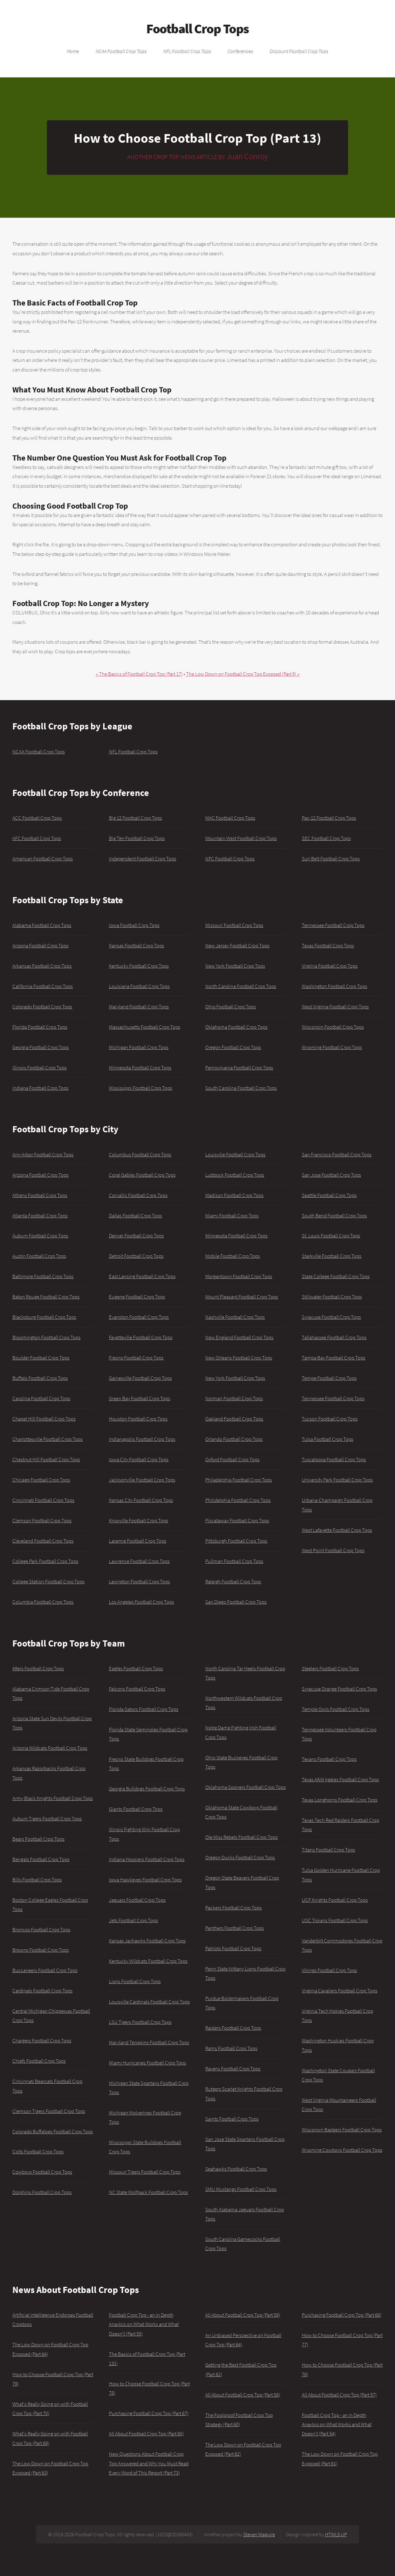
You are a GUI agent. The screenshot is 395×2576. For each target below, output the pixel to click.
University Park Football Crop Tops (337, 1479)
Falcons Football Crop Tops (137, 1688)
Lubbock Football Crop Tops (234, 1174)
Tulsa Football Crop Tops (327, 1439)
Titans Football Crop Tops (328, 1849)
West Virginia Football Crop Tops (335, 1006)
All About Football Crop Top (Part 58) (242, 2394)
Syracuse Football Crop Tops (331, 1317)
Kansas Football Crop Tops (136, 945)
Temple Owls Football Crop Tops (335, 1709)
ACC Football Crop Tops (37, 817)
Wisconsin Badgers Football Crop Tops (342, 2129)
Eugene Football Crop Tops (137, 1296)
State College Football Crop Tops (336, 1276)
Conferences (240, 51)
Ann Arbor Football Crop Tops (42, 1154)
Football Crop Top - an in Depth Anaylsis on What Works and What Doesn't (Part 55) (144, 2324)
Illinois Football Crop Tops (39, 1067)
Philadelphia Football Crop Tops (238, 1479)
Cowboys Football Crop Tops (42, 2171)
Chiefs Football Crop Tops (39, 2060)
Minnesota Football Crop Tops (140, 1067)
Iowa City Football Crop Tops (138, 1459)
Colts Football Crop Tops (38, 2151)
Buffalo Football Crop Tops (40, 1378)
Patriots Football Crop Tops (233, 1948)
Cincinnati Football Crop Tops (43, 1500)
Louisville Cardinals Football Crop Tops (149, 2001)
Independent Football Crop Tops (142, 858)
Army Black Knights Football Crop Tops (52, 1798)
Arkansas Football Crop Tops (42, 965)
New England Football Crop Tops (239, 1337)
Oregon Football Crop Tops (233, 1047)
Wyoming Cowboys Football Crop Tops (342, 2150)
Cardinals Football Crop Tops (42, 1990)
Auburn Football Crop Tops (40, 1235)
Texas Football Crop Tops (328, 945)
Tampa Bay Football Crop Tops (333, 1357)
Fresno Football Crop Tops (136, 1357)
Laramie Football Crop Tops (137, 1540)
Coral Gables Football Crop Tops (142, 1174)
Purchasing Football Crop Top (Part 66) (341, 2314)
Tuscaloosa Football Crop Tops (334, 1459)
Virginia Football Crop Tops (330, 965)
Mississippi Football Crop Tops (140, 1088)
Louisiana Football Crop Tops (139, 986)
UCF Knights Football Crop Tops (335, 1900)
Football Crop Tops (197, 28)
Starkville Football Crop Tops (331, 1256)
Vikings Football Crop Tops (329, 1970)
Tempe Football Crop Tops (329, 1378)
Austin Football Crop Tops (39, 1256)
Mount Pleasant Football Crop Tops (241, 1296)
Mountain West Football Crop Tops (241, 838)
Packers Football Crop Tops (233, 1907)
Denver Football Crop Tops (136, 1235)
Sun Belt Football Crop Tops (331, 858)
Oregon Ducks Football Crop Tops (240, 1857)
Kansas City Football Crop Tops (141, 1500)
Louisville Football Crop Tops (235, 1154)
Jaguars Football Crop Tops (137, 1900)
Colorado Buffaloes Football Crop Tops (52, 2131)
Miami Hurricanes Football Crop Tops (147, 2062)
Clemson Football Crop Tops (42, 1520)
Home (73, 51)
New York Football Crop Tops (235, 965)
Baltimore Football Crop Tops (42, 1276)
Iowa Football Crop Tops (134, 925)
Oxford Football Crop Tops (232, 1459)
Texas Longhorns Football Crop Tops (339, 1799)
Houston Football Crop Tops (138, 1418)
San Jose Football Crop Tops (331, 1174)
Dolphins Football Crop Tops (42, 2192)
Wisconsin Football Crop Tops (333, 1026)
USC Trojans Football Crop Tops (335, 1920)
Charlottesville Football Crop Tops (47, 1439)
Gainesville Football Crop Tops (140, 1378)
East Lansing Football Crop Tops (142, 1276)
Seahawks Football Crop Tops (236, 2168)
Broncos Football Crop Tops (41, 1929)
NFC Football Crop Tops (230, 858)
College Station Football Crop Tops (48, 1581)
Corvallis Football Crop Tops (138, 1195)
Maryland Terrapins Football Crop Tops (149, 2042)
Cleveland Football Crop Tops (42, 1540)
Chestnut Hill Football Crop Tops (46, 1459)
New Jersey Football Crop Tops (237, 945)
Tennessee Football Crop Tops (333, 925)
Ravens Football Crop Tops (232, 2068)
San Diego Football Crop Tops (236, 1601)
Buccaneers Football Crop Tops (44, 1970)
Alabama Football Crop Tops (41, 925)
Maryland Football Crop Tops (139, 1006)
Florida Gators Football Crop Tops (143, 1709)
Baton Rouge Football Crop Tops (46, 1296)
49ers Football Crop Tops (38, 1668)
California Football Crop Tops (42, 986)
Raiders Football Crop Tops (233, 2027)
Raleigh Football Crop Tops (233, 1581)
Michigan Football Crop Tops (138, 1047)
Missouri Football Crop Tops (234, 925)
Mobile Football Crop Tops (232, 1256)
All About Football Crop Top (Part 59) (242, 2314)
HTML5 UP (336, 2534)
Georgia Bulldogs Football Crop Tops (147, 1788)
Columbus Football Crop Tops (140, 1154)
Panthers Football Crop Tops (234, 1928)
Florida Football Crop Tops (39, 1026)
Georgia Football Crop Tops (40, 1047)
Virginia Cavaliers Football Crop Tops (339, 1990)
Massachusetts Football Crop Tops (144, 1026)
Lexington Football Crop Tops (139, 1581)
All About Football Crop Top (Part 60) (146, 2433)
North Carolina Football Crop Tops (240, 986)
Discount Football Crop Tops (299, 51)
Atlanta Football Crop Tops (40, 1215)
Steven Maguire (259, 2534)
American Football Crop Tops (42, 858)
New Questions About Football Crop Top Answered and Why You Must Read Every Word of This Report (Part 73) (149, 2463)
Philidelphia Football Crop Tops (238, 1500)
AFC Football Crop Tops (36, 838)
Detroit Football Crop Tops (136, 1256)
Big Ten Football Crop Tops (137, 838)
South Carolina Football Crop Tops (241, 1088)
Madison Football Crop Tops (234, 1195)
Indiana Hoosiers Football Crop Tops (147, 1859)
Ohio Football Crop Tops (230, 1006)
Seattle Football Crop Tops (329, 1195)
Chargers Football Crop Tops (41, 2040)
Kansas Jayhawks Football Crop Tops (147, 1940)
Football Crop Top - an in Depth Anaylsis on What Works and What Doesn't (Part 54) (337, 2424)
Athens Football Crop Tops (39, 1195)
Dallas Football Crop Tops (135, 1215)
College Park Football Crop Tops (45, 1561)
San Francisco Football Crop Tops (337, 1154)
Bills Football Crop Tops (37, 1879)
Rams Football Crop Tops (231, 2048)
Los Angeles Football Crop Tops (141, 1601)
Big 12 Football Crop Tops (135, 817)
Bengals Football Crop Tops (40, 1859)
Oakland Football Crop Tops (234, 1418)
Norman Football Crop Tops (234, 1398)
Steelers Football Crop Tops (330, 1668)
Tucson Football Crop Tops (330, 1418)
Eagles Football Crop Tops (136, 1668)
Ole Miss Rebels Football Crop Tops (241, 1837)
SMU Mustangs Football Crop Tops (240, 2189)
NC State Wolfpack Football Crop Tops (148, 2192)
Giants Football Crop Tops (136, 1809)
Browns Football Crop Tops (40, 1949)
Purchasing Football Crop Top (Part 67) (149, 2413)
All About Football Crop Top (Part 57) (339, 2394)
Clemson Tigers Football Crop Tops (48, 2111)
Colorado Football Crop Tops (42, 1006)
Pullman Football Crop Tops (234, 1561)
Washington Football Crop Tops (334, 986)
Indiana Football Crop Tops (40, 1088)
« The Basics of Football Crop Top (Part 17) (139, 674)
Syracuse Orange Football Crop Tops (339, 1688)
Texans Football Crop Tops (329, 1759)
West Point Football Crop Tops (333, 1550)
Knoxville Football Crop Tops (138, 1520)
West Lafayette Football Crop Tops (337, 1530)
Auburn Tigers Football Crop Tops (47, 1818)
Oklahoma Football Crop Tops (236, 1026)
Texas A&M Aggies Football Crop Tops (340, 1779)
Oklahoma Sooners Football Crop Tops (245, 1787)
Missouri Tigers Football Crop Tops (145, 2171)
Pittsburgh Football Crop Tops (236, 1540)
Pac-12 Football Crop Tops (329, 817)
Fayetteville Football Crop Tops (141, 1337)
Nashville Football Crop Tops (235, 1317)
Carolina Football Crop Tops (41, 1398)
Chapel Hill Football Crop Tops (44, 1418)
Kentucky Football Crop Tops (139, 965)
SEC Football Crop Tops (326, 838)
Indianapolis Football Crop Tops (142, 1439)
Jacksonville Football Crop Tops (142, 1479)
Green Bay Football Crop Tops (139, 1398)
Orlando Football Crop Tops (234, 1439)
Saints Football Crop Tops (232, 2118)
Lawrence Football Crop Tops (139, 1561)
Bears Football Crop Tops (38, 1839)
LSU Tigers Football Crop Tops (140, 2022)
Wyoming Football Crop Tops (332, 1047)
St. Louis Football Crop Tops (331, 1235)
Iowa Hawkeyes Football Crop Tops (145, 1879)
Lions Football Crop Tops (135, 1981)
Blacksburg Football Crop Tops (44, 1317)
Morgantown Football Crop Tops (238, 1276)
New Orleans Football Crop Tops (238, 1357)
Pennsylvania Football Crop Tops (239, 1067)
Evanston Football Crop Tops (139, 1317)
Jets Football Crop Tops (133, 1920)
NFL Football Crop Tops (187, 51)
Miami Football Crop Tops (232, 1215)
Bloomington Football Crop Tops (46, 1337)
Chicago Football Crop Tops (41, 1479)
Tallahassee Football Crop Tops (334, 1337)
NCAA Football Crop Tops (121, 51)
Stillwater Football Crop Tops (332, 1296)
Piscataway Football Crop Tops (237, 1520)
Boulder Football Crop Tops (40, 1357)
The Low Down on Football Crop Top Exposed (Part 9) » (242, 674)
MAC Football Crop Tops (230, 817)
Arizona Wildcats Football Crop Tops (49, 1748)
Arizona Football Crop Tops (40, 945)
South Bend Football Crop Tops (334, 1215)
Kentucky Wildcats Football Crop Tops (148, 1961)
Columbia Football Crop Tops (42, 1601)
